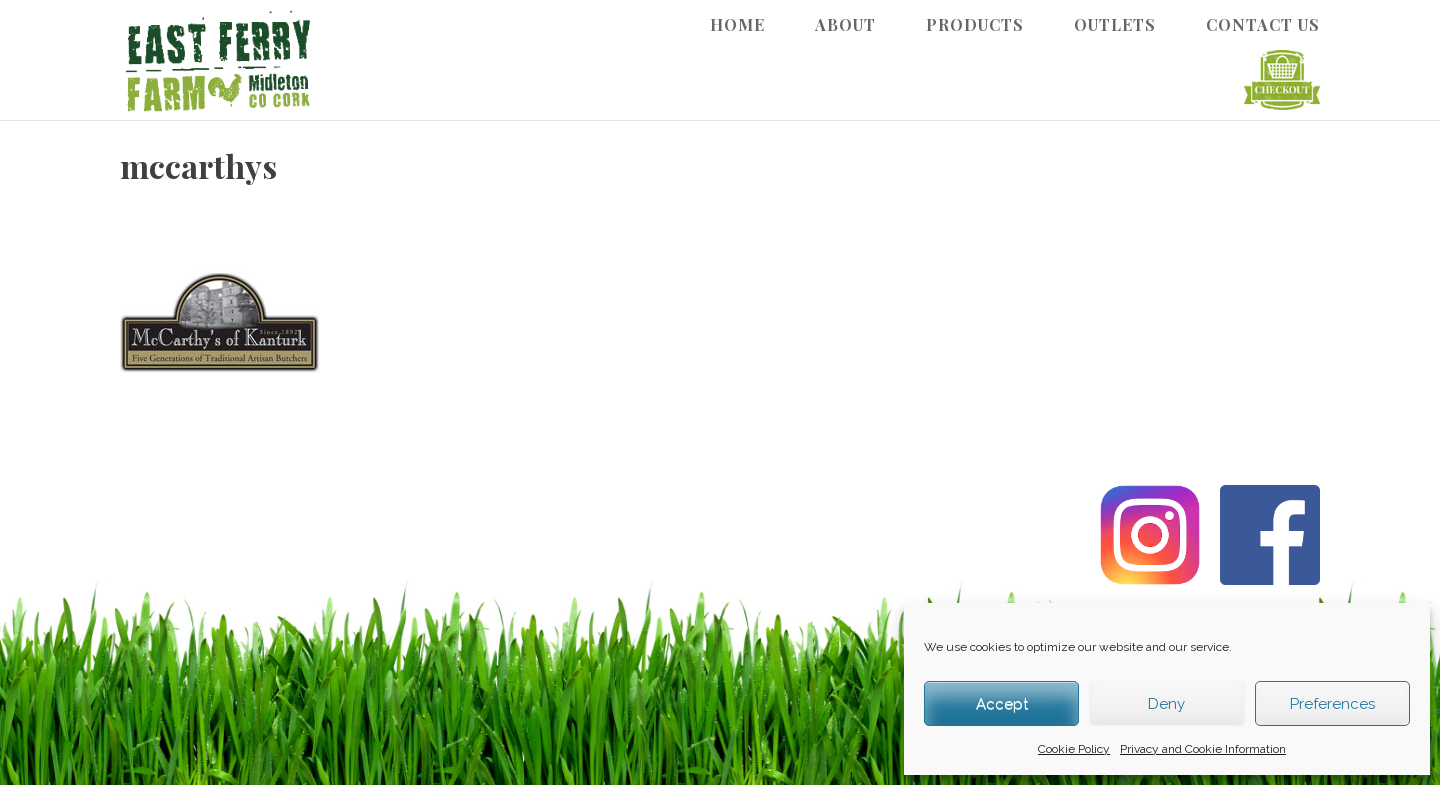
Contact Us (1263, 24)
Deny (1166, 704)
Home (737, 24)
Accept (1002, 704)
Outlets (1115, 24)
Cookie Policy (1074, 749)
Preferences (1332, 704)
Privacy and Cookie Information (1203, 749)
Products (975, 24)
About (845, 24)
